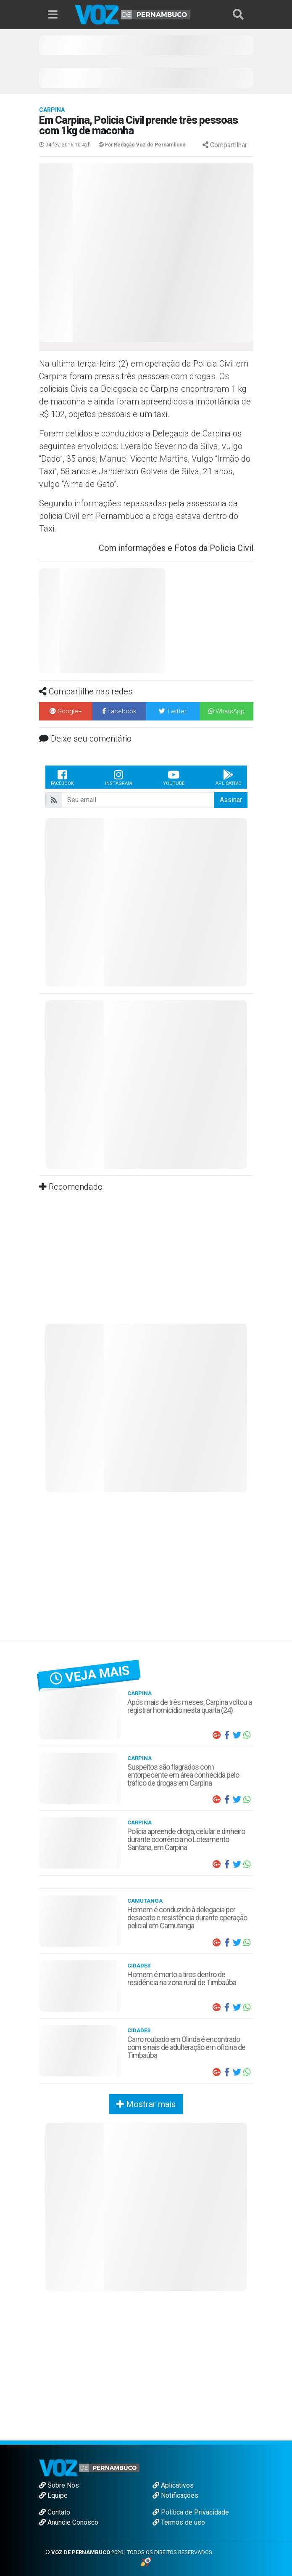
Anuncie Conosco (68, 2522)
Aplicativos (173, 2485)
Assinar (231, 800)
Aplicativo (229, 777)
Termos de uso (179, 2522)
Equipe (53, 2495)
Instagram (118, 777)
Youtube (173, 777)
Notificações (175, 2495)
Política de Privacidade (191, 2512)
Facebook (62, 777)
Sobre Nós (59, 2485)
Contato (54, 2512)
